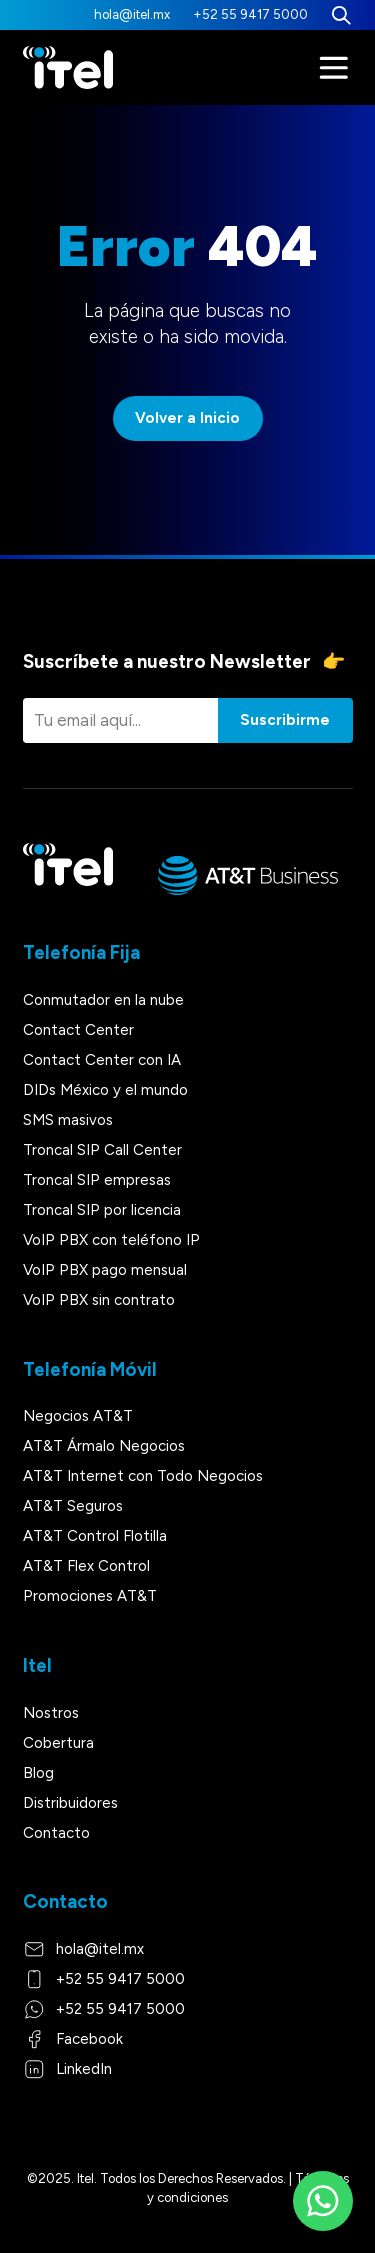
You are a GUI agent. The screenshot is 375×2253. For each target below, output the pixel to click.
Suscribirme (285, 720)
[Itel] (68, 68)
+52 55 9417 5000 (250, 14)
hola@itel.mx (132, 14)
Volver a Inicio (187, 418)
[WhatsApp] (323, 2201)
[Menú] (334, 68)
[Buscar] (341, 15)
